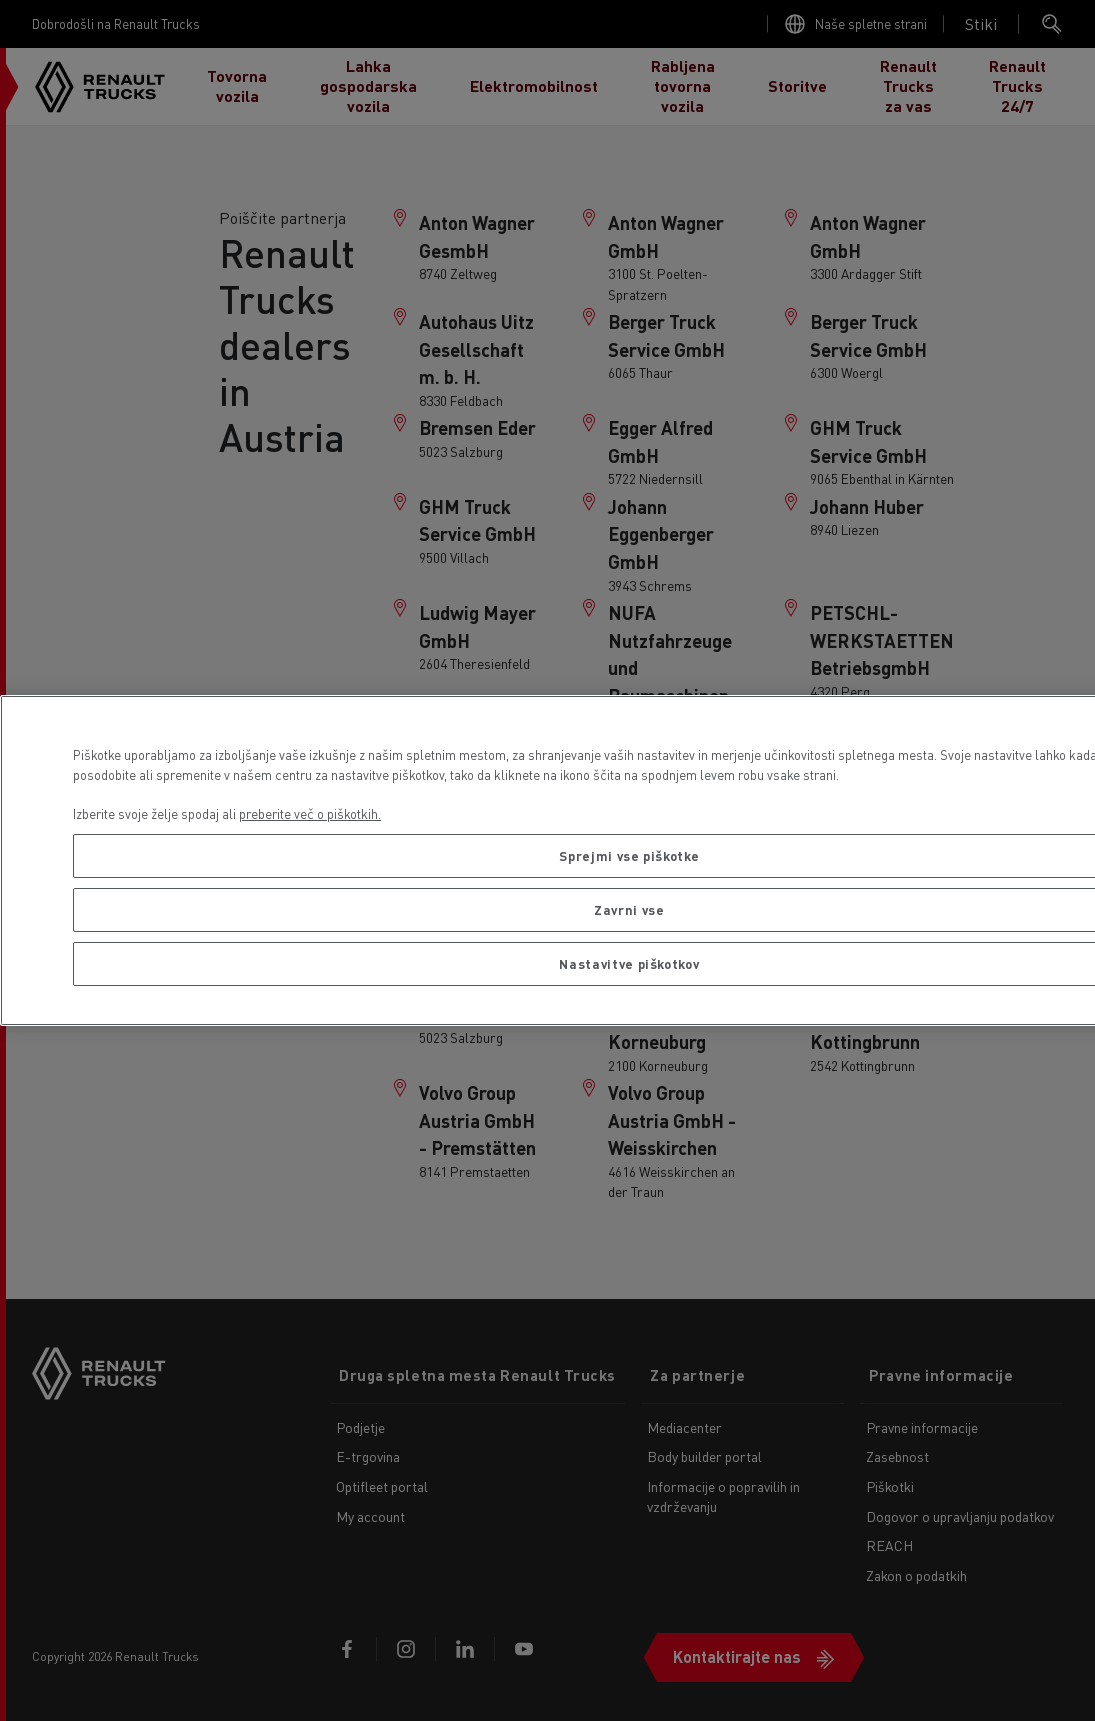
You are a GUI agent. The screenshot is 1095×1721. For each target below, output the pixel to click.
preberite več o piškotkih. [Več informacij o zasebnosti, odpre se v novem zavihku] (310, 813)
